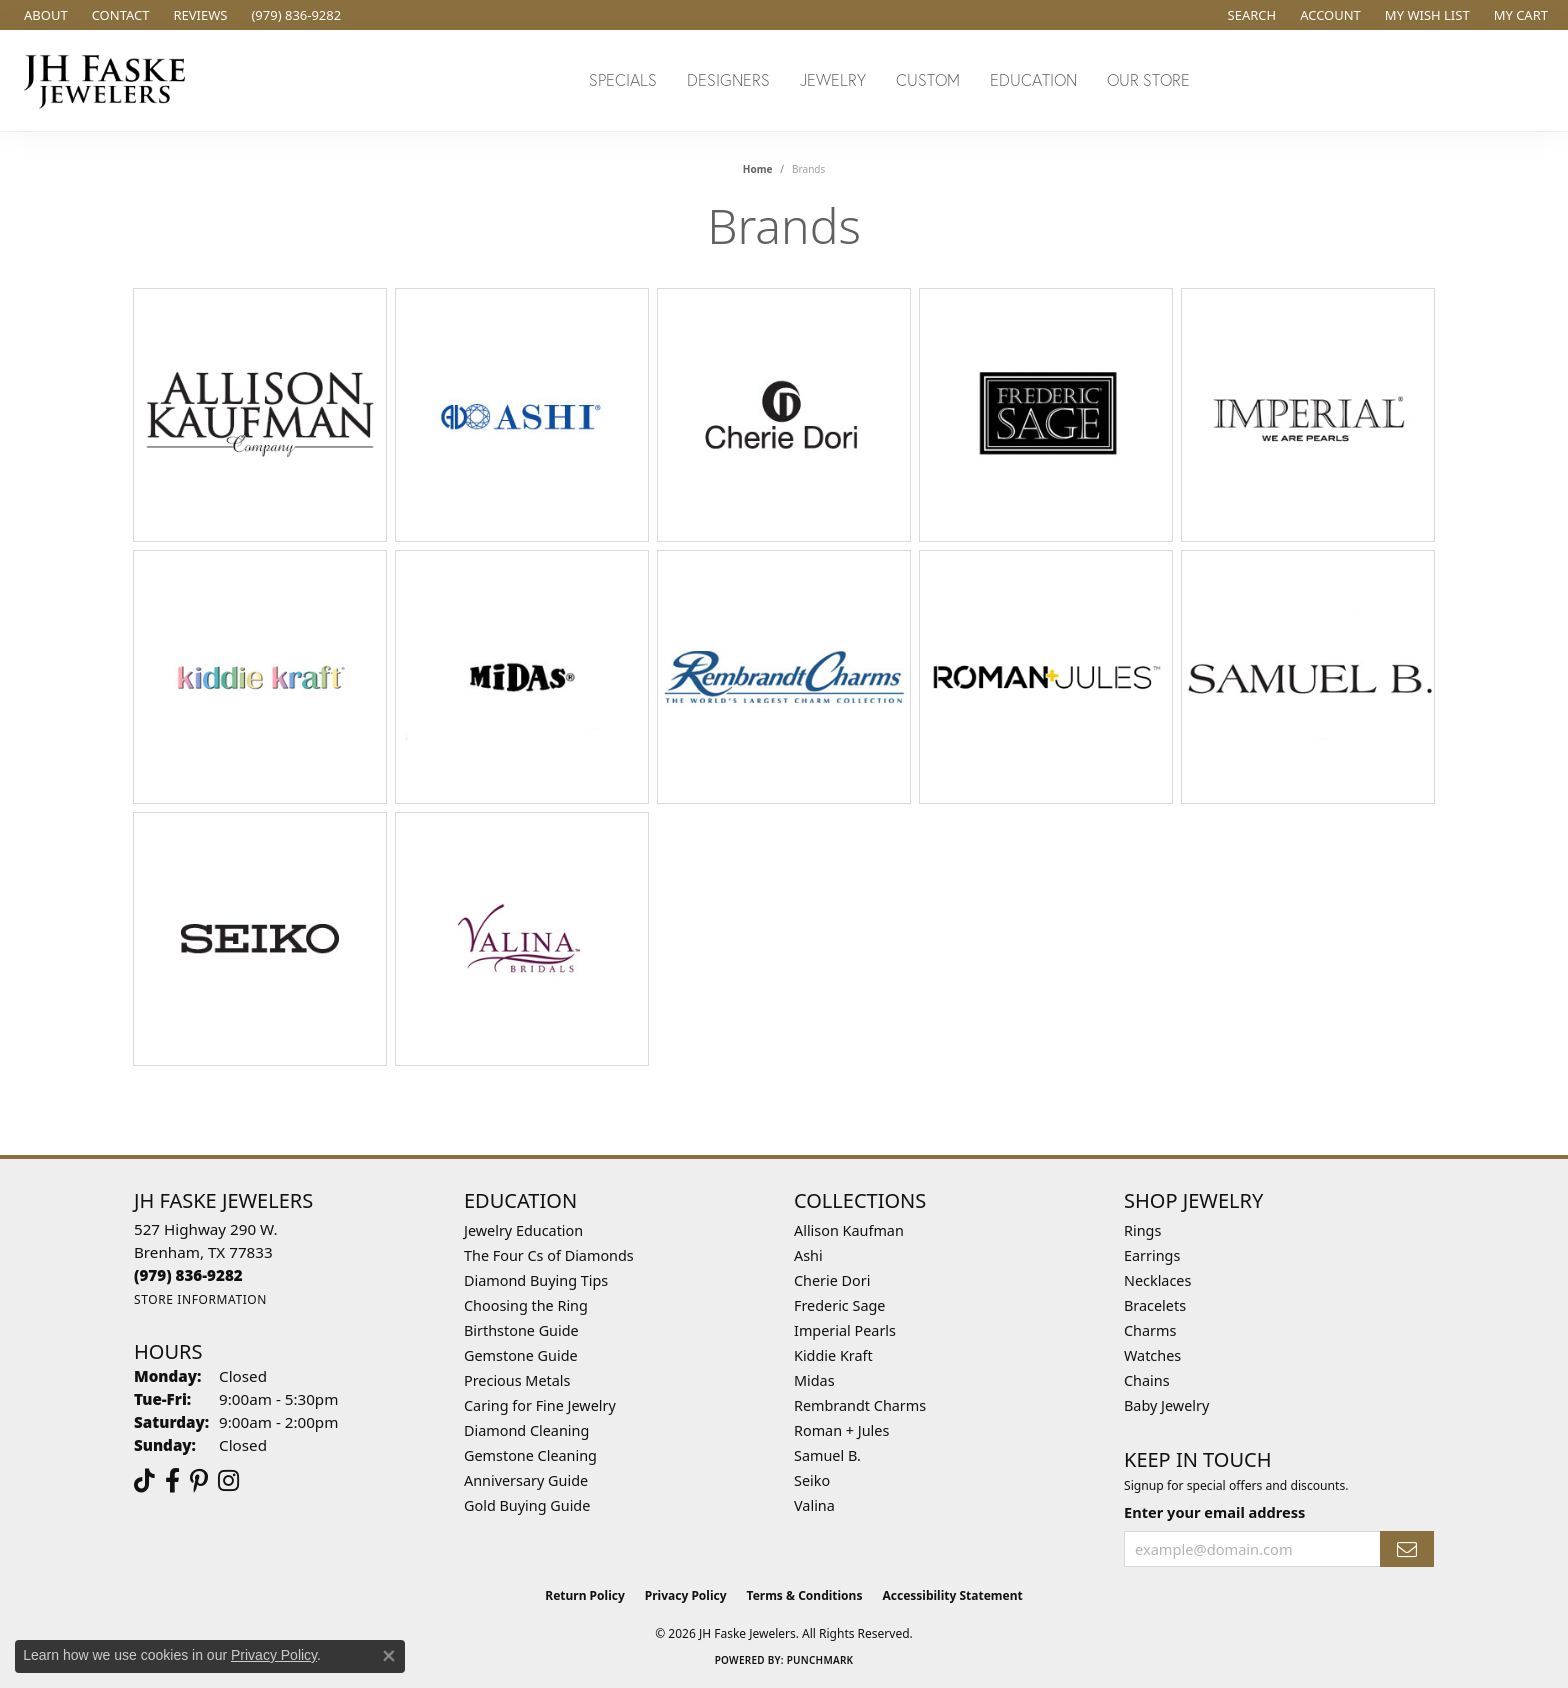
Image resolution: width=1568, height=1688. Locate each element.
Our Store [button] (1148, 79)
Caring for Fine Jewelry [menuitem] (540, 1405)
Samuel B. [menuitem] (827, 1455)
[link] (44, 15)
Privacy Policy (686, 1595)
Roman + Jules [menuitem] (841, 1430)
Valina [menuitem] (814, 1505)
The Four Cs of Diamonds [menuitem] (549, 1255)
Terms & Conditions (805, 1595)
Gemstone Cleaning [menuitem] (530, 1455)
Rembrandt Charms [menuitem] (860, 1405)
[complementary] (1423, 1578)
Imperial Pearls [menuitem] (845, 1330)
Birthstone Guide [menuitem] (521, 1330)
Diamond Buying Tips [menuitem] (536, 1280)
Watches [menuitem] (1152, 1355)
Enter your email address (1214, 1512)
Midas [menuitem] (814, 1380)
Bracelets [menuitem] (1155, 1305)
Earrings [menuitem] (1152, 1255)
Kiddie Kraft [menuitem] (833, 1355)
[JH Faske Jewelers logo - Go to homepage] (110, 80)
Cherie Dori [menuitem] (832, 1280)
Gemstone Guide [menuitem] (521, 1355)
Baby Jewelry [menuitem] (1166, 1405)
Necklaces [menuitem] (1157, 1280)
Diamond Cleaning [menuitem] (526, 1430)
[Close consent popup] (389, 1656)
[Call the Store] (188, 1275)
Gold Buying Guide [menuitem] (527, 1505)
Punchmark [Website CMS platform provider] (820, 1660)
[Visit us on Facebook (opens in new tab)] (172, 1481)
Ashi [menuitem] (808, 1255)
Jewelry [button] (833, 79)
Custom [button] (928, 79)
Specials (623, 79)
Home (758, 169)
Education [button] (1033, 79)
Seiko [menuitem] (812, 1480)
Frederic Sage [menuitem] (839, 1305)
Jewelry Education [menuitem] (523, 1230)
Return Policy (585, 1595)
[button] (1250, 15)
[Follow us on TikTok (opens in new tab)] (144, 1481)
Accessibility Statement (952, 1595)
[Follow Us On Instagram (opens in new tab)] (228, 1481)
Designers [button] (728, 79)
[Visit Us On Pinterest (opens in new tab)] (199, 1481)
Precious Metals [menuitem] (517, 1380)
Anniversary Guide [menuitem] (526, 1480)
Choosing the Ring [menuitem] (526, 1305)
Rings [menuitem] (1142, 1230)
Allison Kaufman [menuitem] (849, 1230)
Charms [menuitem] (1150, 1330)
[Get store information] (200, 1299)
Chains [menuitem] (1147, 1380)
